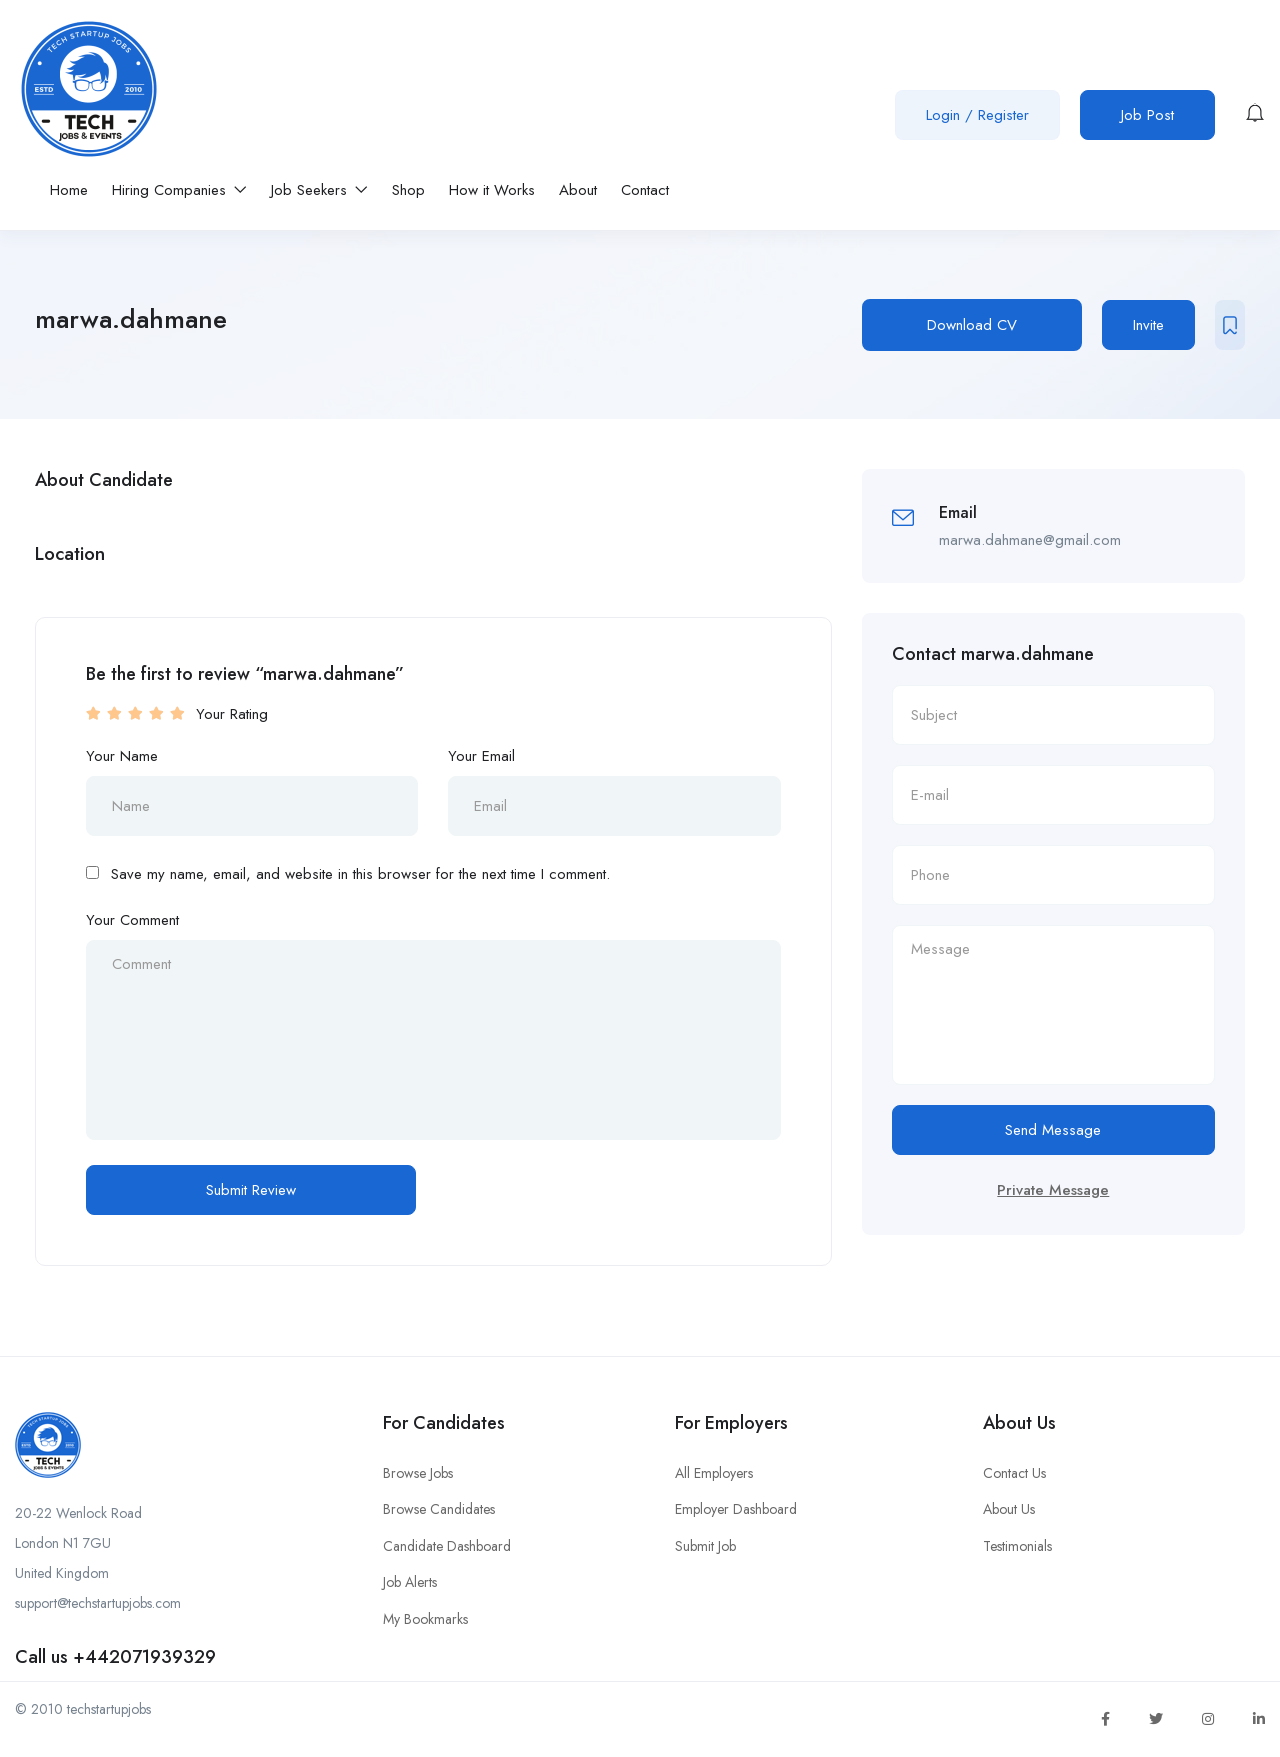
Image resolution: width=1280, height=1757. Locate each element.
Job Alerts (410, 1582)
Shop (408, 190)
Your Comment (132, 920)
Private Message (1053, 1190)
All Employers (714, 1473)
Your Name (122, 756)
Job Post (1147, 115)
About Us (1009, 1509)
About (578, 190)
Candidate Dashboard (447, 1546)
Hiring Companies (179, 190)
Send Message (1053, 1130)
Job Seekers (319, 190)
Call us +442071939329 (115, 1657)
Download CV (972, 325)
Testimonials (1017, 1546)
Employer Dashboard (736, 1509)
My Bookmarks (425, 1619)
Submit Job (705, 1546)
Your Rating (232, 714)
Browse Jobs (418, 1473)
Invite (1148, 325)
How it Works (492, 190)
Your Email (481, 756)
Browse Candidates (439, 1509)
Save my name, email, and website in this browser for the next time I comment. (360, 874)
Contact (645, 190)
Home (69, 190)
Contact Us (1014, 1473)
